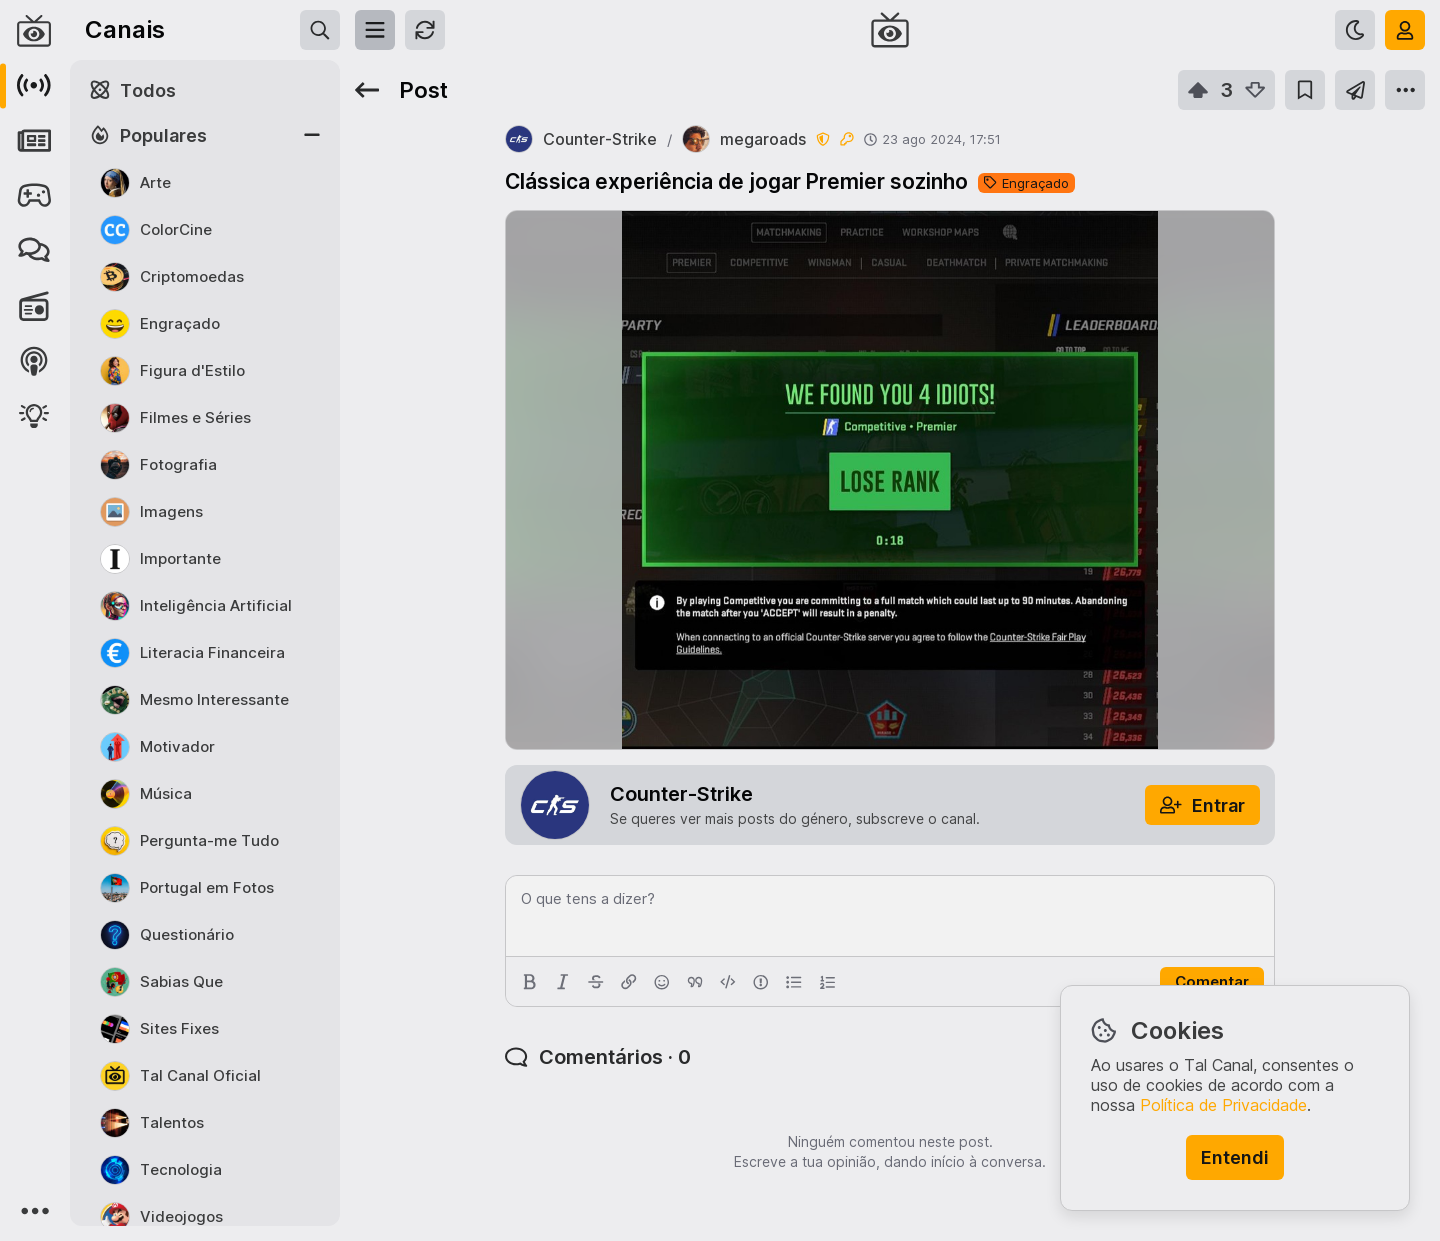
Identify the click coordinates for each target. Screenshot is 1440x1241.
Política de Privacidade (1223, 1105)
